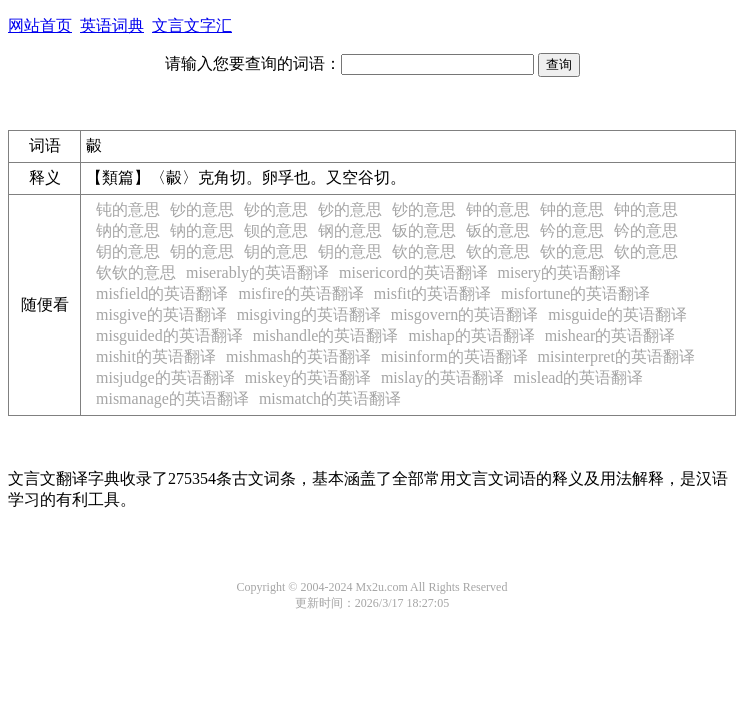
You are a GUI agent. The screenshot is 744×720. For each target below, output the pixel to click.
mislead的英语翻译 (579, 377)
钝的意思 (128, 209)
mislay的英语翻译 (442, 377)
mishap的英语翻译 (471, 335)
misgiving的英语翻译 (309, 314)
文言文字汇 (192, 25)
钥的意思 (128, 251)
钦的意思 (424, 251)
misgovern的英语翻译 (465, 314)
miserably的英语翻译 (257, 272)
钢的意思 (350, 230)
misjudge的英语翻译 (165, 377)
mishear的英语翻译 (610, 335)
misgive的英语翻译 (161, 314)
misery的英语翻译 (560, 272)
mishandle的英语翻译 (326, 335)
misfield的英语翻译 (162, 293)
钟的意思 (498, 209)
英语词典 (112, 25)
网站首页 (40, 25)
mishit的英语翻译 (156, 356)
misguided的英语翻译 (169, 335)
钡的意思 (276, 230)
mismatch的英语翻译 (330, 398)
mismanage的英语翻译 (172, 398)
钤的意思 (572, 230)
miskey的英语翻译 (308, 377)
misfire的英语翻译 (300, 293)
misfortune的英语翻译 (575, 293)
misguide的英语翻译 (617, 314)
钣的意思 (424, 230)
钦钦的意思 (136, 272)
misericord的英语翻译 (413, 272)
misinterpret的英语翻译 (616, 356)
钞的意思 (202, 209)
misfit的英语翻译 (432, 293)
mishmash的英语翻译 (298, 356)
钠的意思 (128, 230)
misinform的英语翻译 (454, 356)
